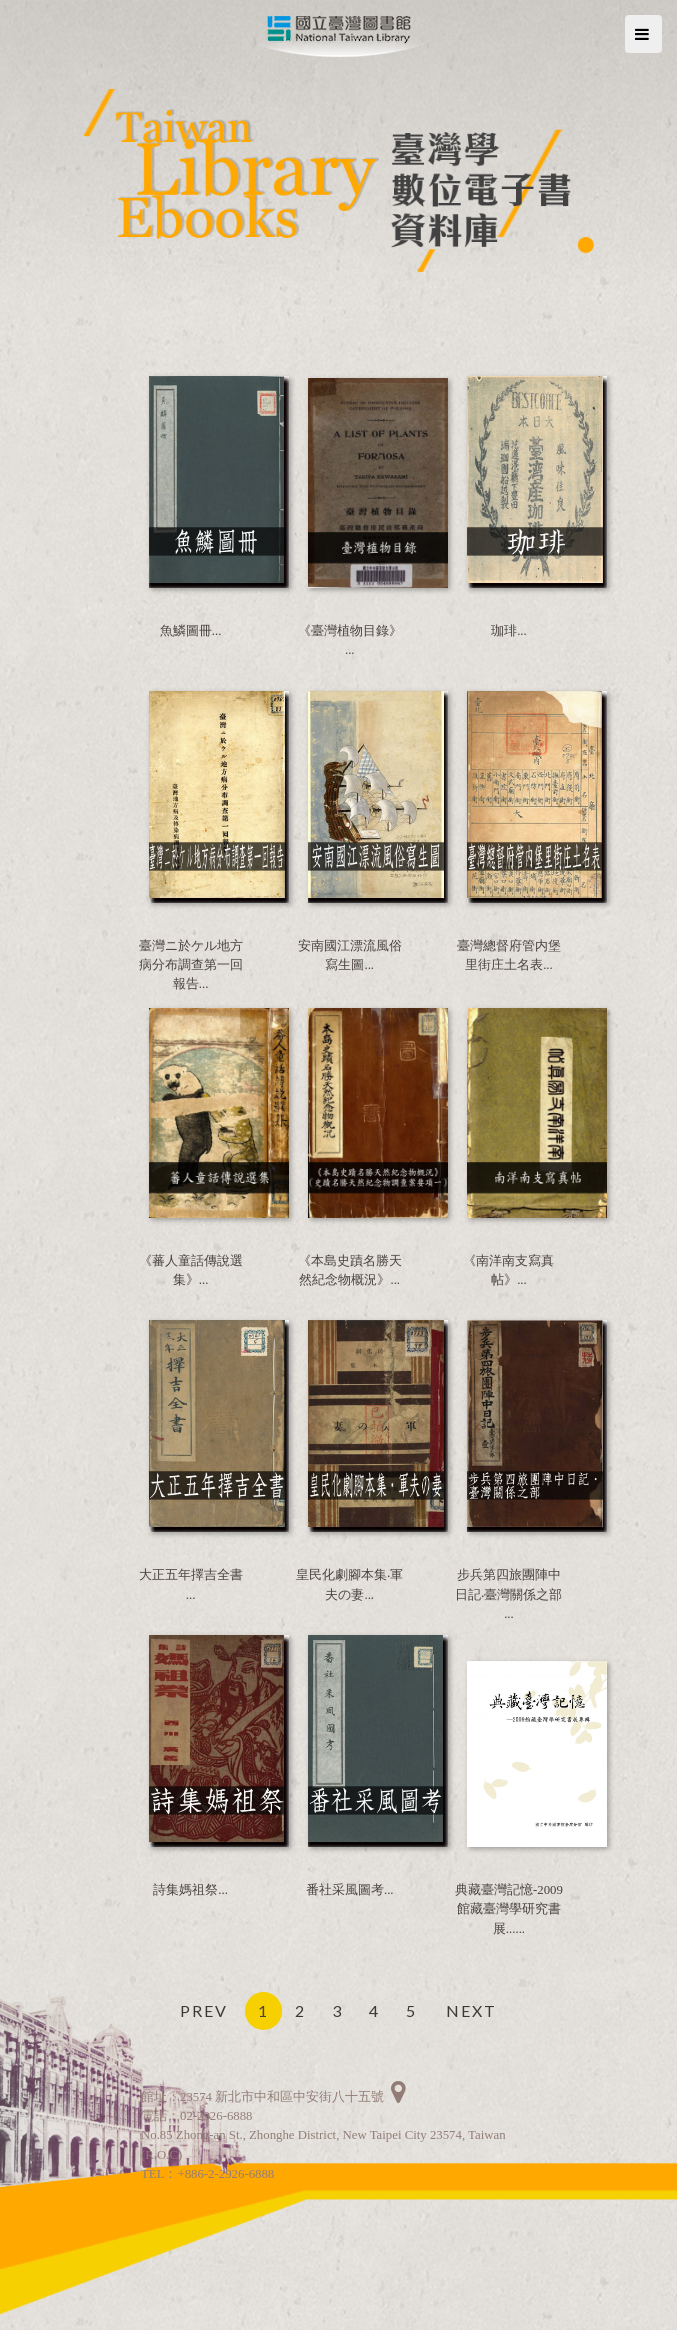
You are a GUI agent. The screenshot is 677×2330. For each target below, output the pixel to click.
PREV (204, 2010)
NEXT (471, 2010)
